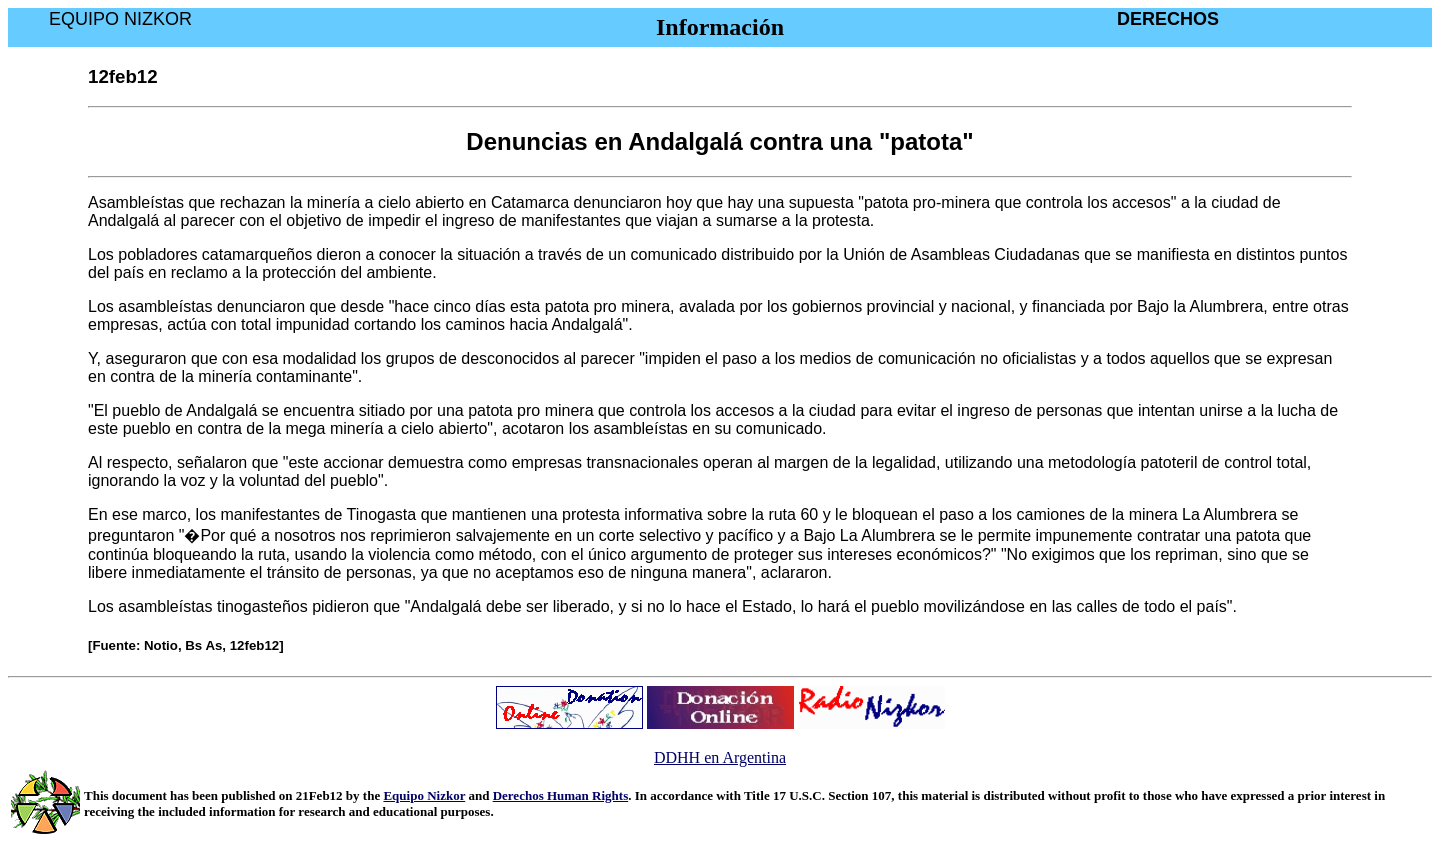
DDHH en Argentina (720, 757)
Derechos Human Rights (561, 795)
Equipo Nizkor (424, 795)
